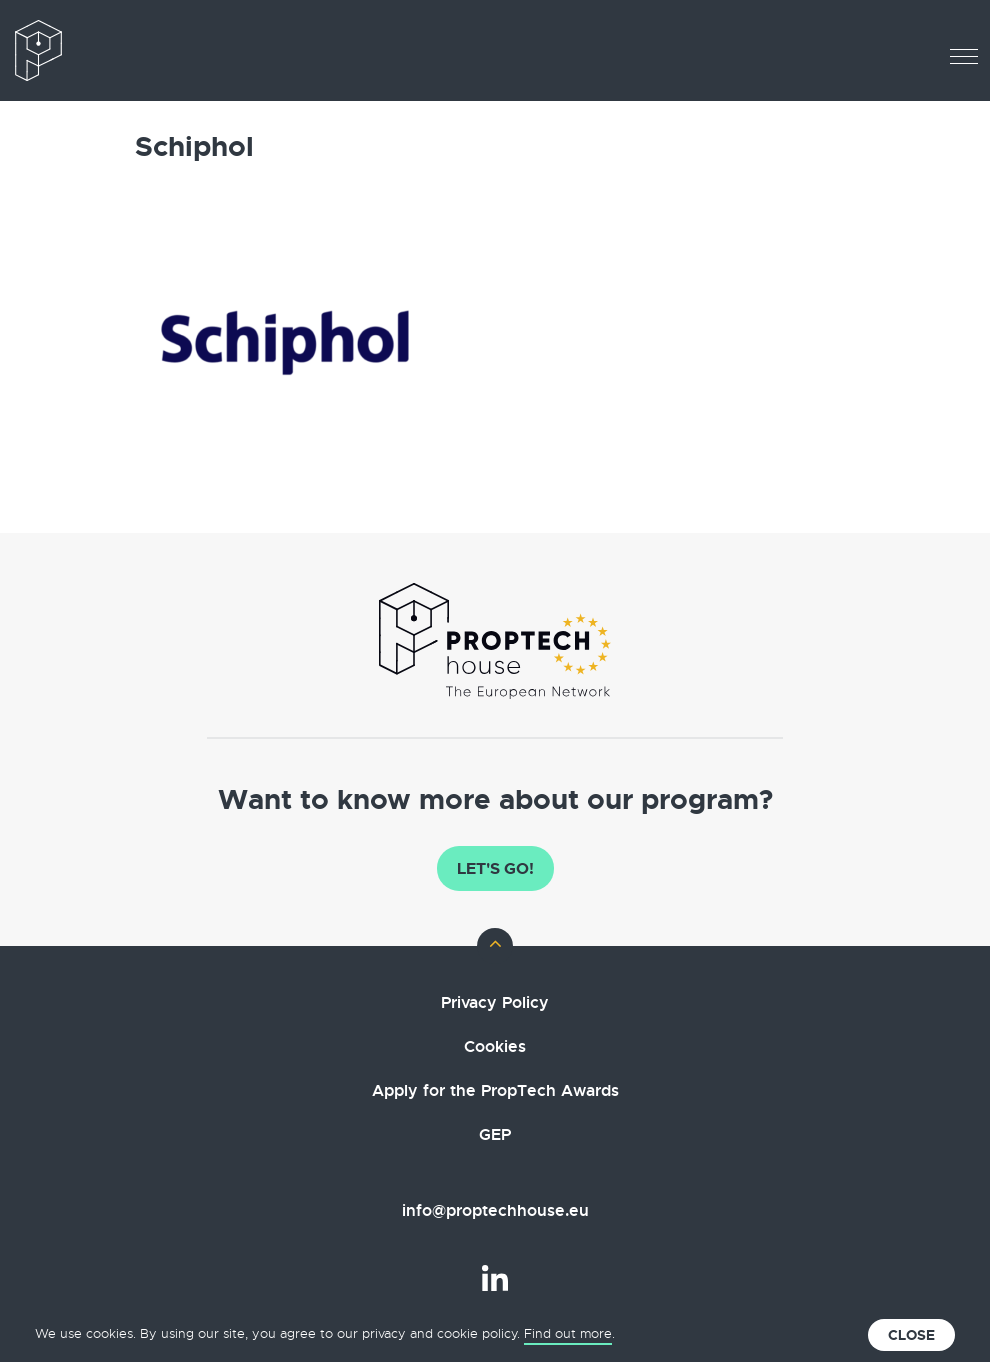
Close (911, 1335)
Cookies (495, 1046)
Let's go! (495, 868)
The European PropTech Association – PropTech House (100, 50)
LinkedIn (495, 1278)
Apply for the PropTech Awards (495, 1090)
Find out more (568, 1333)
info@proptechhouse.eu (495, 1210)
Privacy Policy (495, 1002)
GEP (495, 1134)
